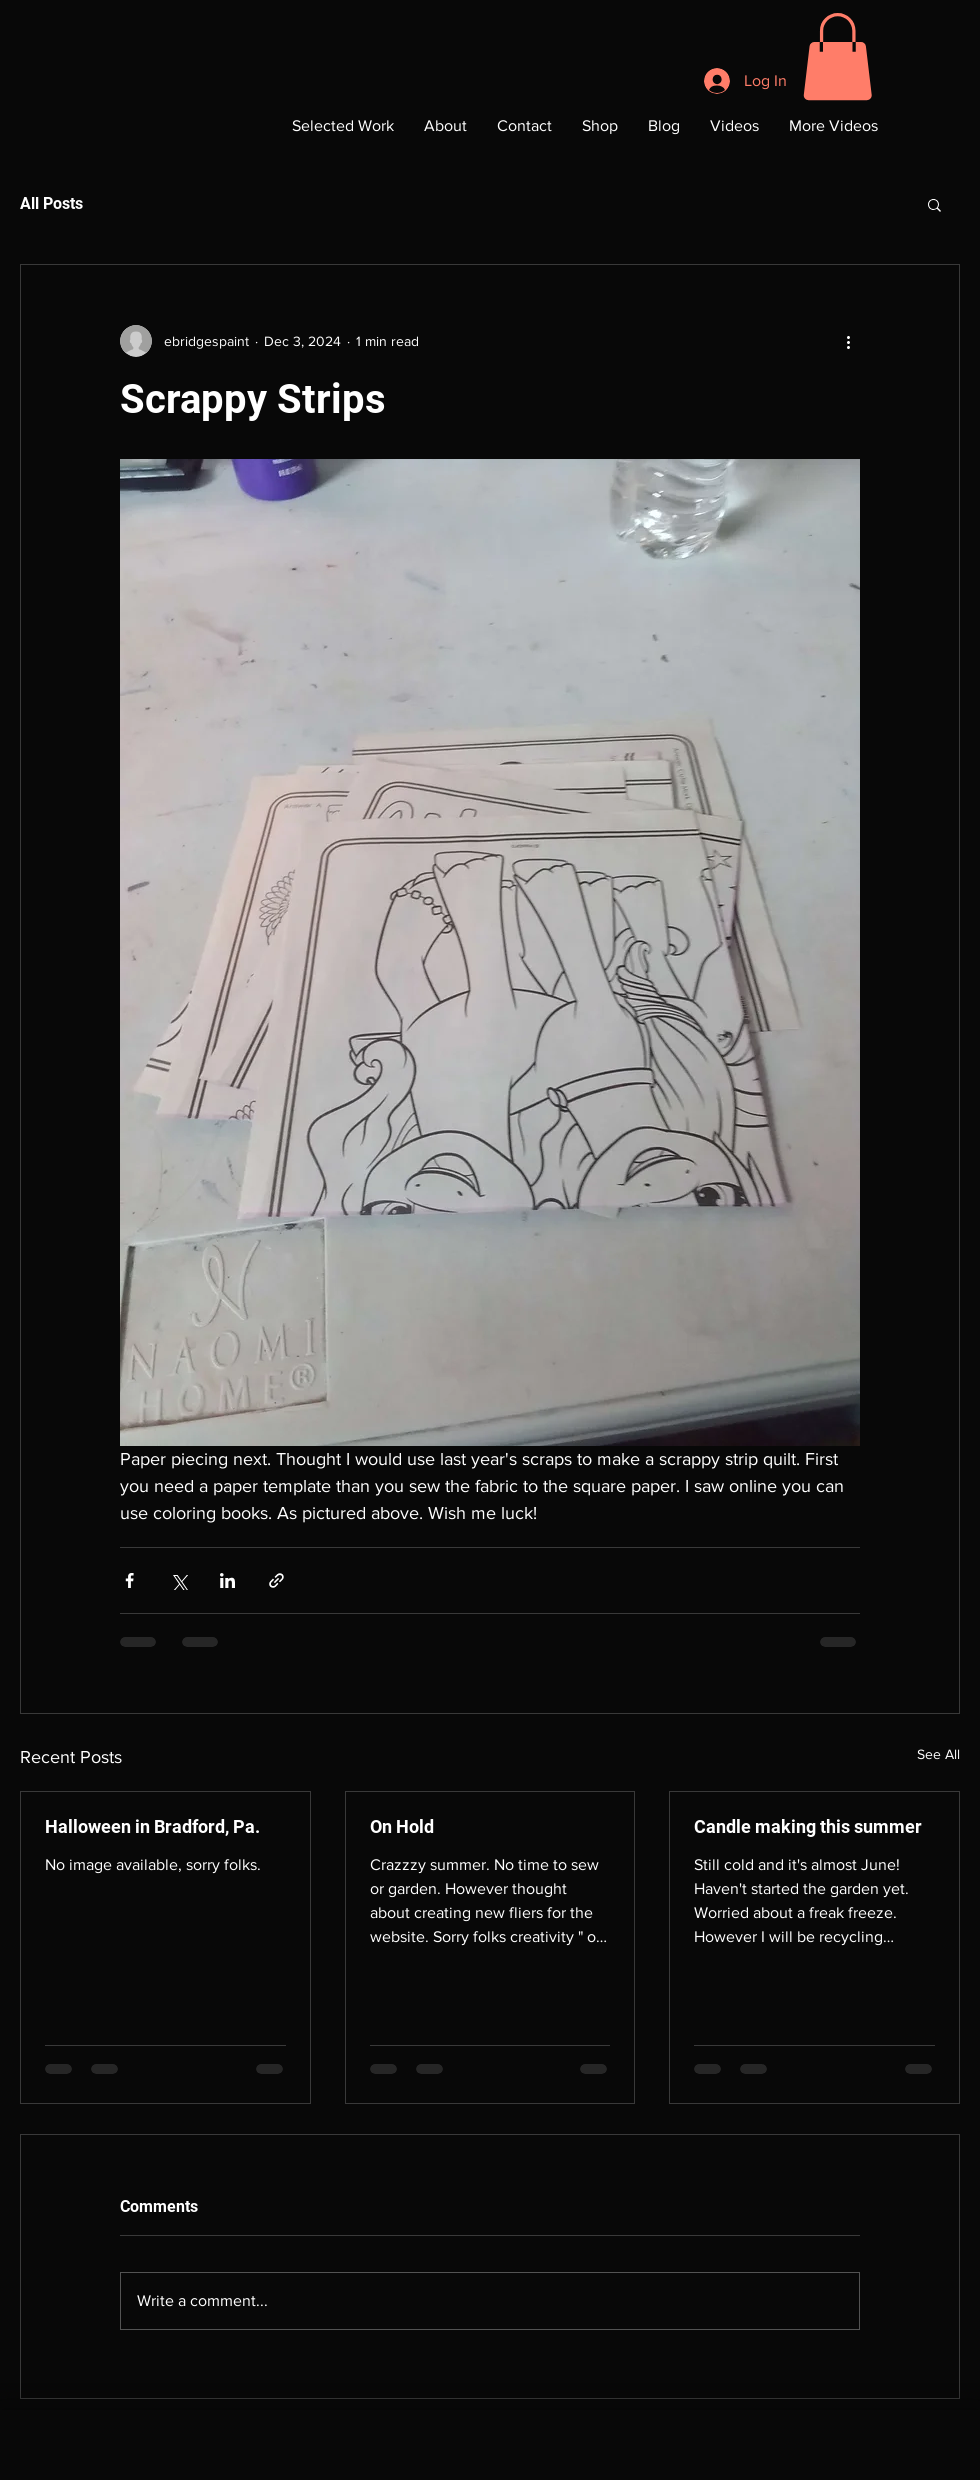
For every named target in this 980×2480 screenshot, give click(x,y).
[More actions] (848, 341)
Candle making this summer (808, 1826)
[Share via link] (276, 1580)
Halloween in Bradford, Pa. (152, 1826)
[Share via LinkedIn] (227, 1580)
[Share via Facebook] (129, 1580)
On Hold (402, 1826)
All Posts (51, 203)
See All (938, 1754)
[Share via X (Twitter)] (178, 1580)
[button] (837, 56)
